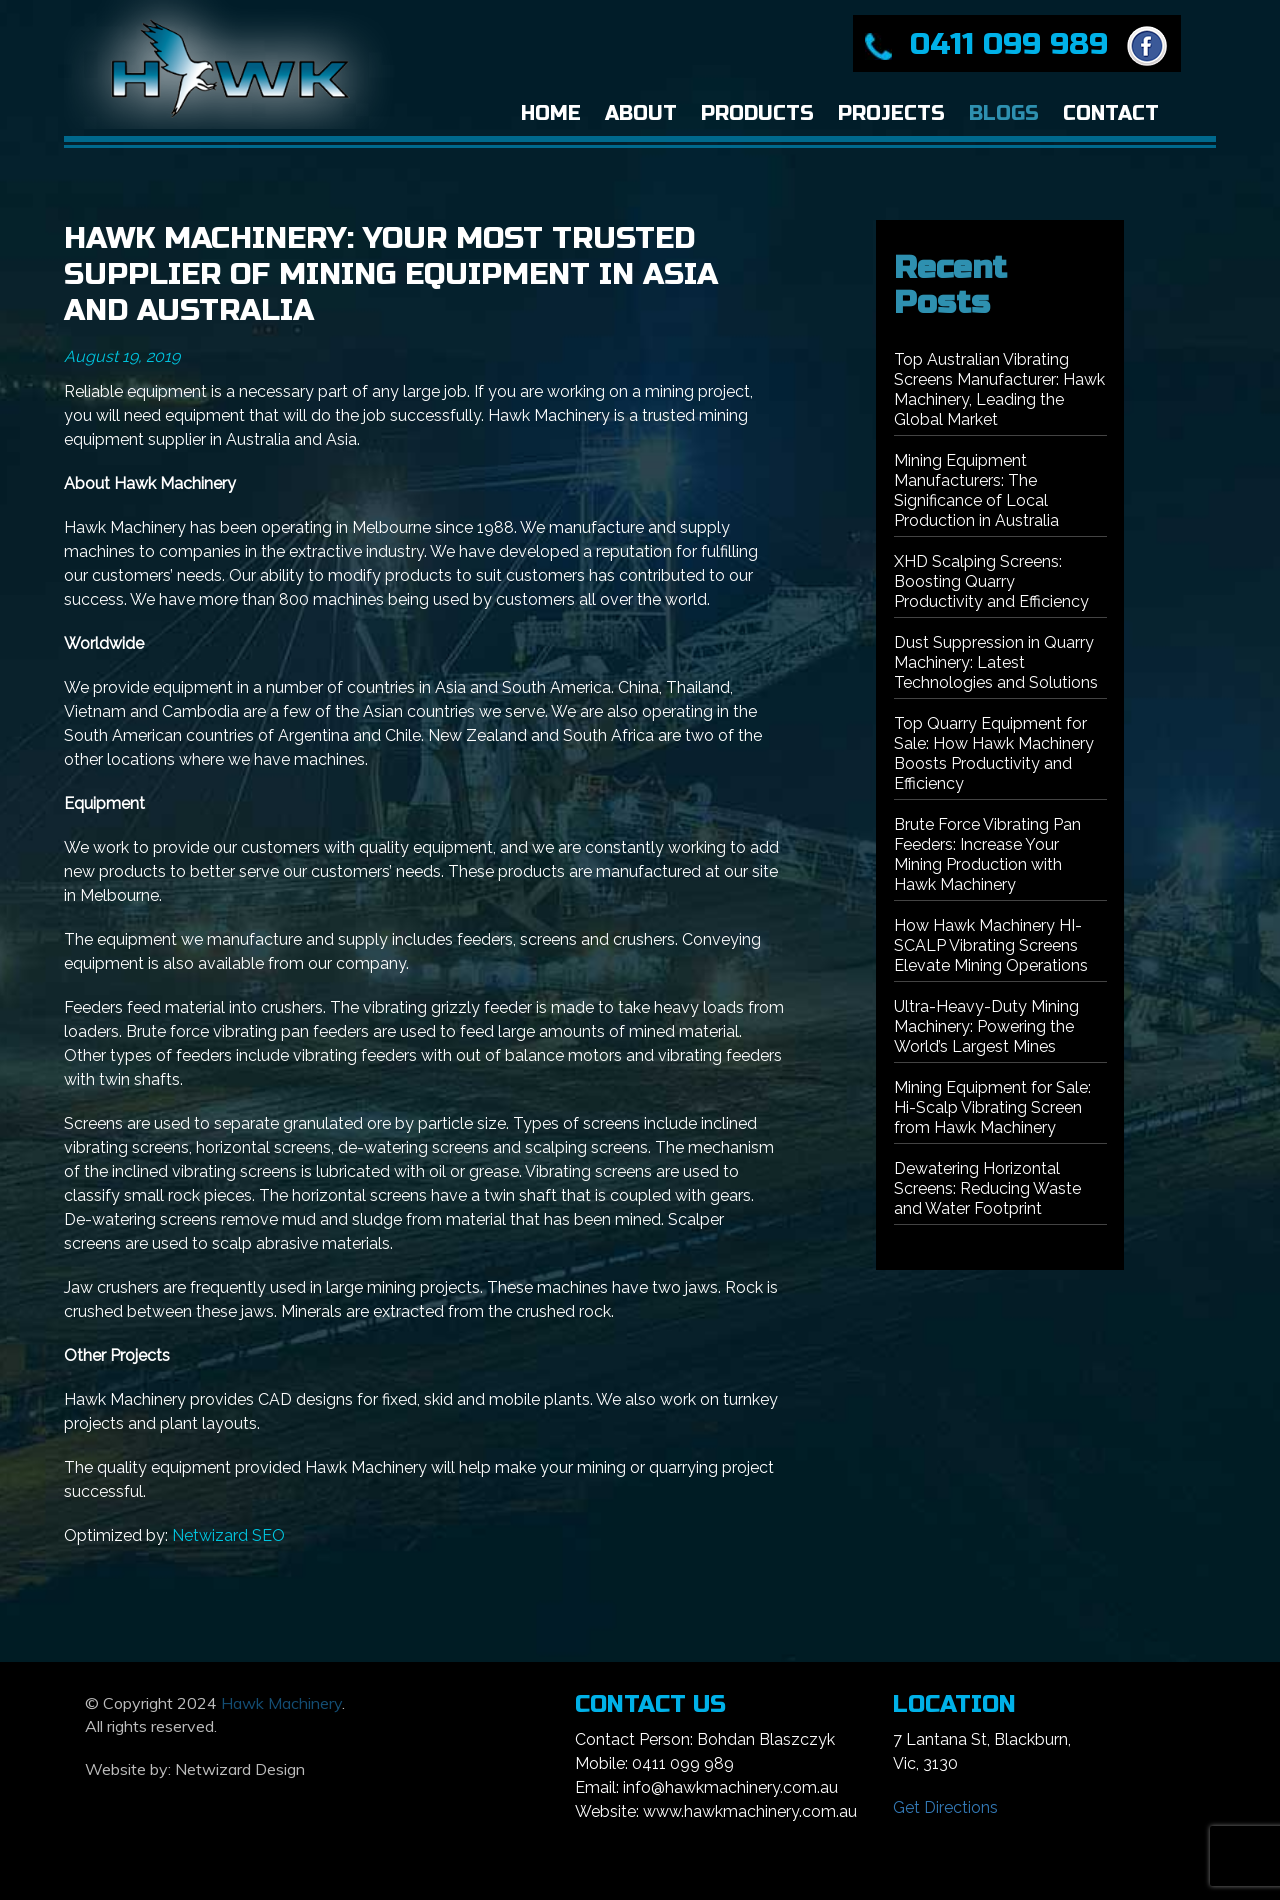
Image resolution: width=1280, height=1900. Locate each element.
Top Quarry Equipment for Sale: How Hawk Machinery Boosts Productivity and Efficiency (994, 753)
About (641, 113)
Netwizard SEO (228, 1535)
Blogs (1004, 113)
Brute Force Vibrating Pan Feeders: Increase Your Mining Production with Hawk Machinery (987, 854)
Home (551, 113)
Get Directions (945, 1807)
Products (757, 113)
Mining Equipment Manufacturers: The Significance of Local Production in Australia (976, 490)
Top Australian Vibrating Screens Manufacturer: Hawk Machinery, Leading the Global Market (999, 389)
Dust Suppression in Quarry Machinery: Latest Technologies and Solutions (996, 662)
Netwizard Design (240, 1769)
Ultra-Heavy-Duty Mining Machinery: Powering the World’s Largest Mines (986, 1026)
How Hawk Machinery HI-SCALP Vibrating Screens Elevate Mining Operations (991, 945)
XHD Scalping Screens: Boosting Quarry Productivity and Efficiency (991, 581)
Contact (1111, 113)
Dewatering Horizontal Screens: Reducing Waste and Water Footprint (987, 1188)
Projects (891, 113)
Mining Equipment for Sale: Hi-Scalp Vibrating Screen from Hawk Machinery (992, 1107)
